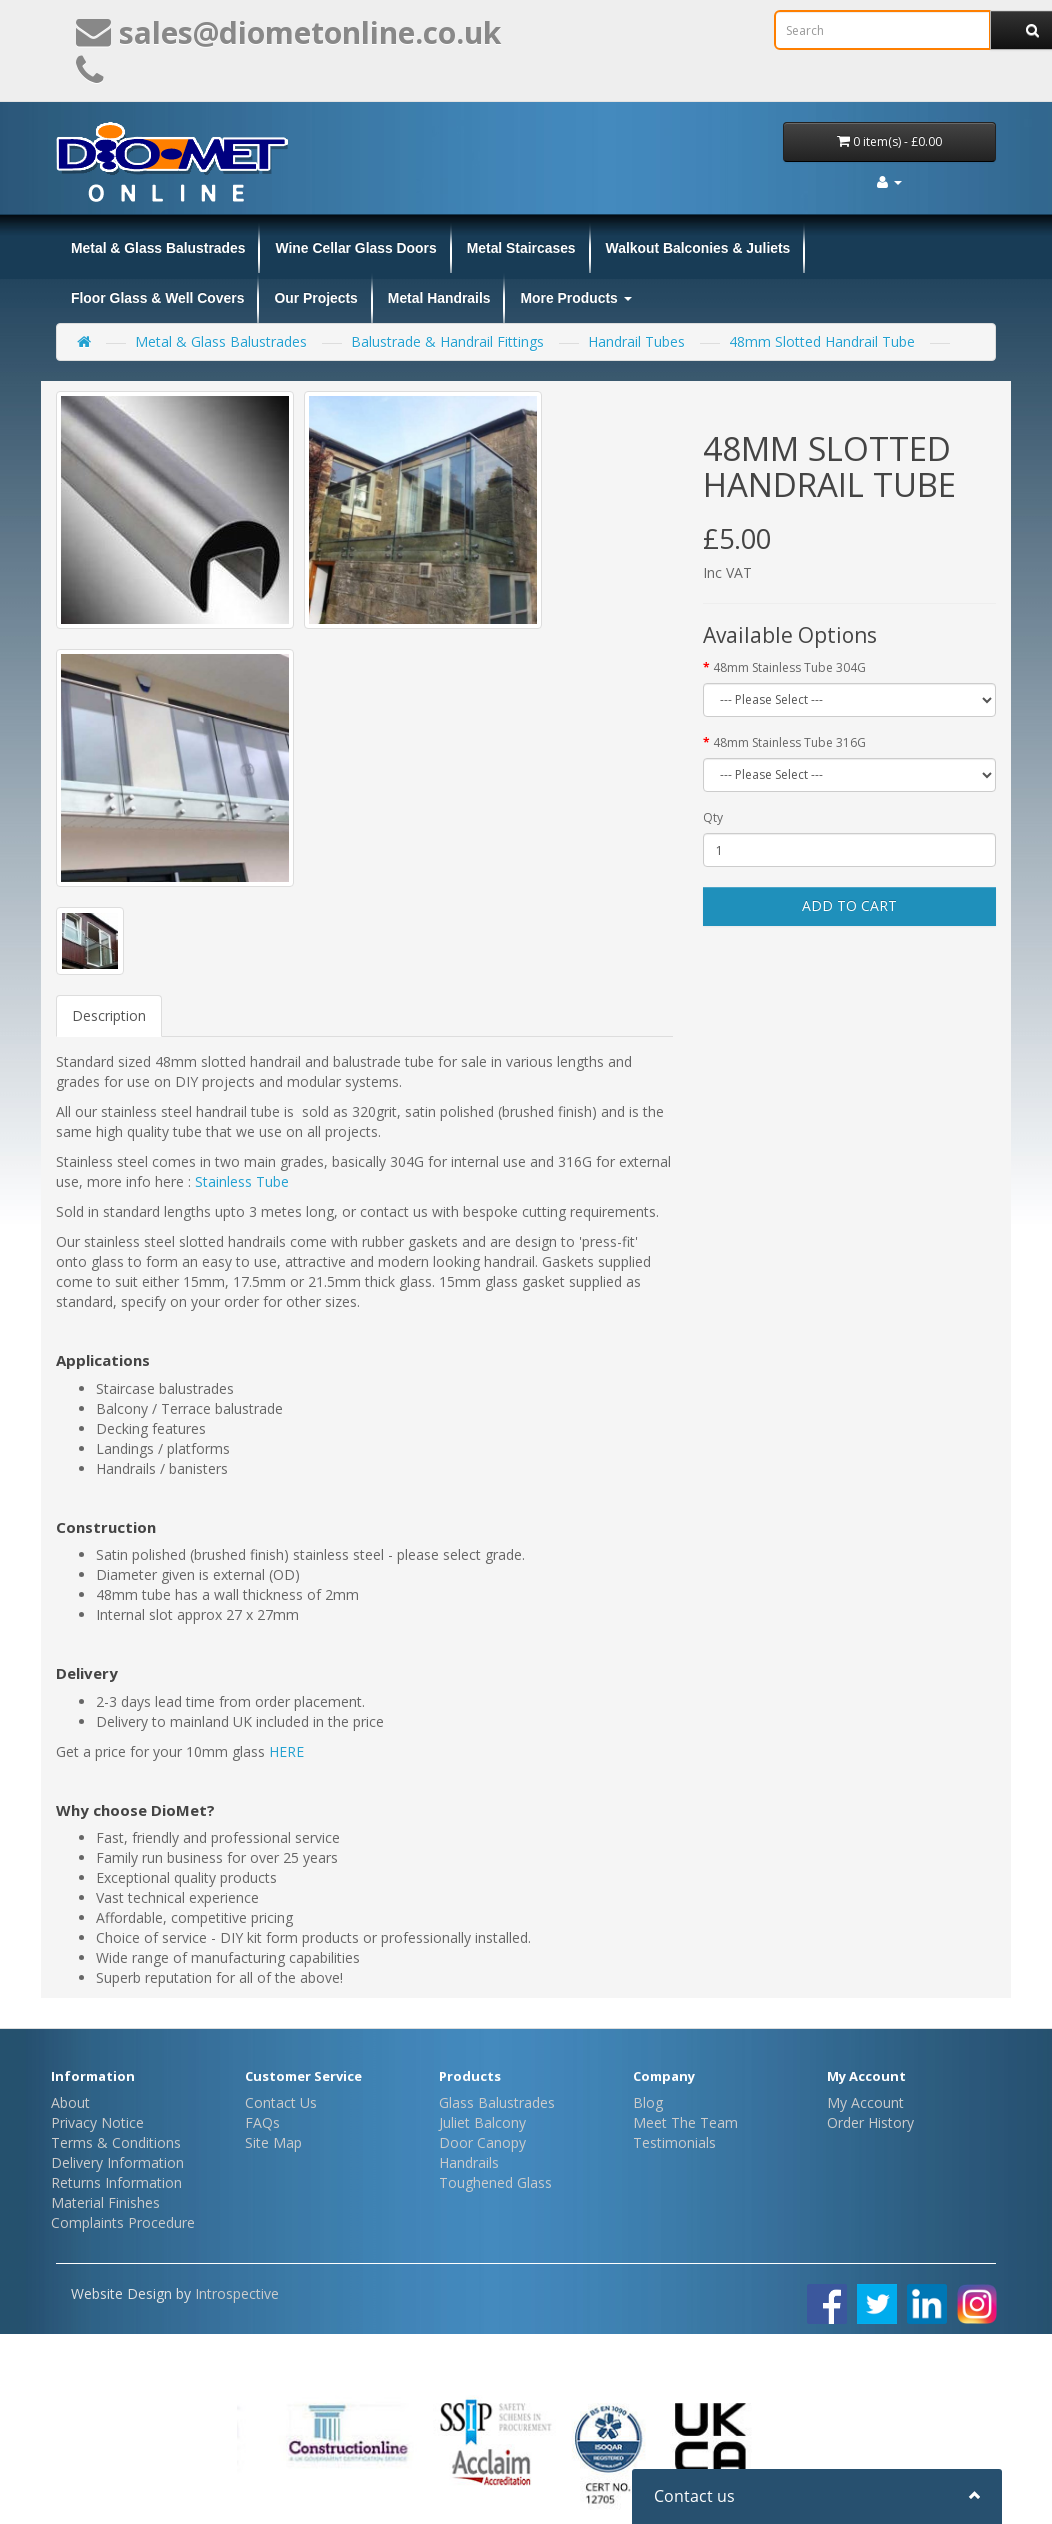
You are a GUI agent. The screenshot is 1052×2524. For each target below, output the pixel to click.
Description (109, 1015)
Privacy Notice (97, 2122)
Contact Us (281, 2102)
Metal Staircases (521, 248)
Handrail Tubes (636, 341)
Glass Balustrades (497, 2102)
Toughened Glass (495, 2182)
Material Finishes (105, 2202)
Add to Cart (849, 905)
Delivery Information (117, 2162)
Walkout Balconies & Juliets (698, 248)
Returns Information (116, 2182)
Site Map (273, 2142)
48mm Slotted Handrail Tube (822, 341)
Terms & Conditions (116, 2142)
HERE (286, 1751)
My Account (865, 2102)
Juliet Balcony (482, 2122)
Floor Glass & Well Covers (157, 298)
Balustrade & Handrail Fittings (447, 341)
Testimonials (674, 2142)
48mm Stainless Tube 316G (789, 742)
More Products (575, 298)
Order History (870, 2122)
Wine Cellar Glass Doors (355, 248)
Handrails (469, 2162)
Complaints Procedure (123, 2222)
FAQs (262, 2122)
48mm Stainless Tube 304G (789, 667)
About (70, 2102)
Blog (648, 2102)
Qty (713, 817)
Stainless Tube (242, 1181)
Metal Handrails (439, 298)
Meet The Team (685, 2122)
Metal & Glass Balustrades (158, 248)
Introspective (237, 2293)
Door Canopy (482, 2142)
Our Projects (315, 298)
